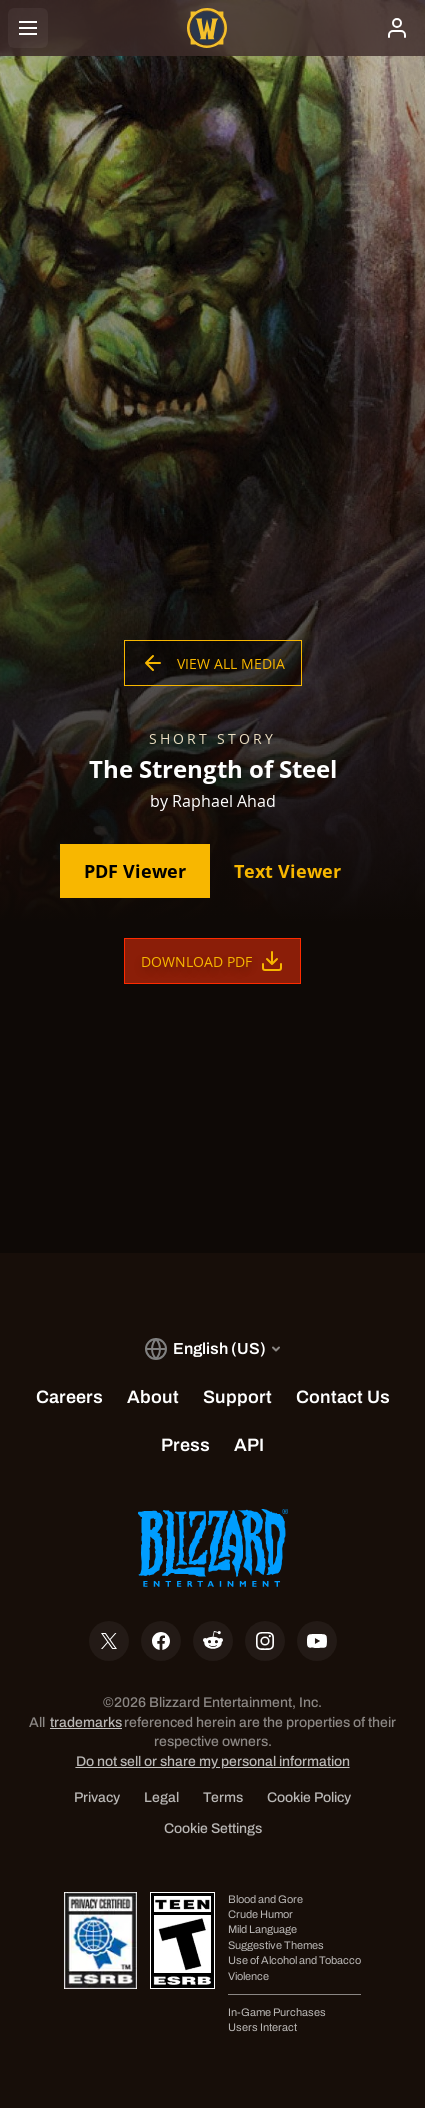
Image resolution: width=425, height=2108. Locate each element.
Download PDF (212, 961)
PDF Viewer (135, 871)
